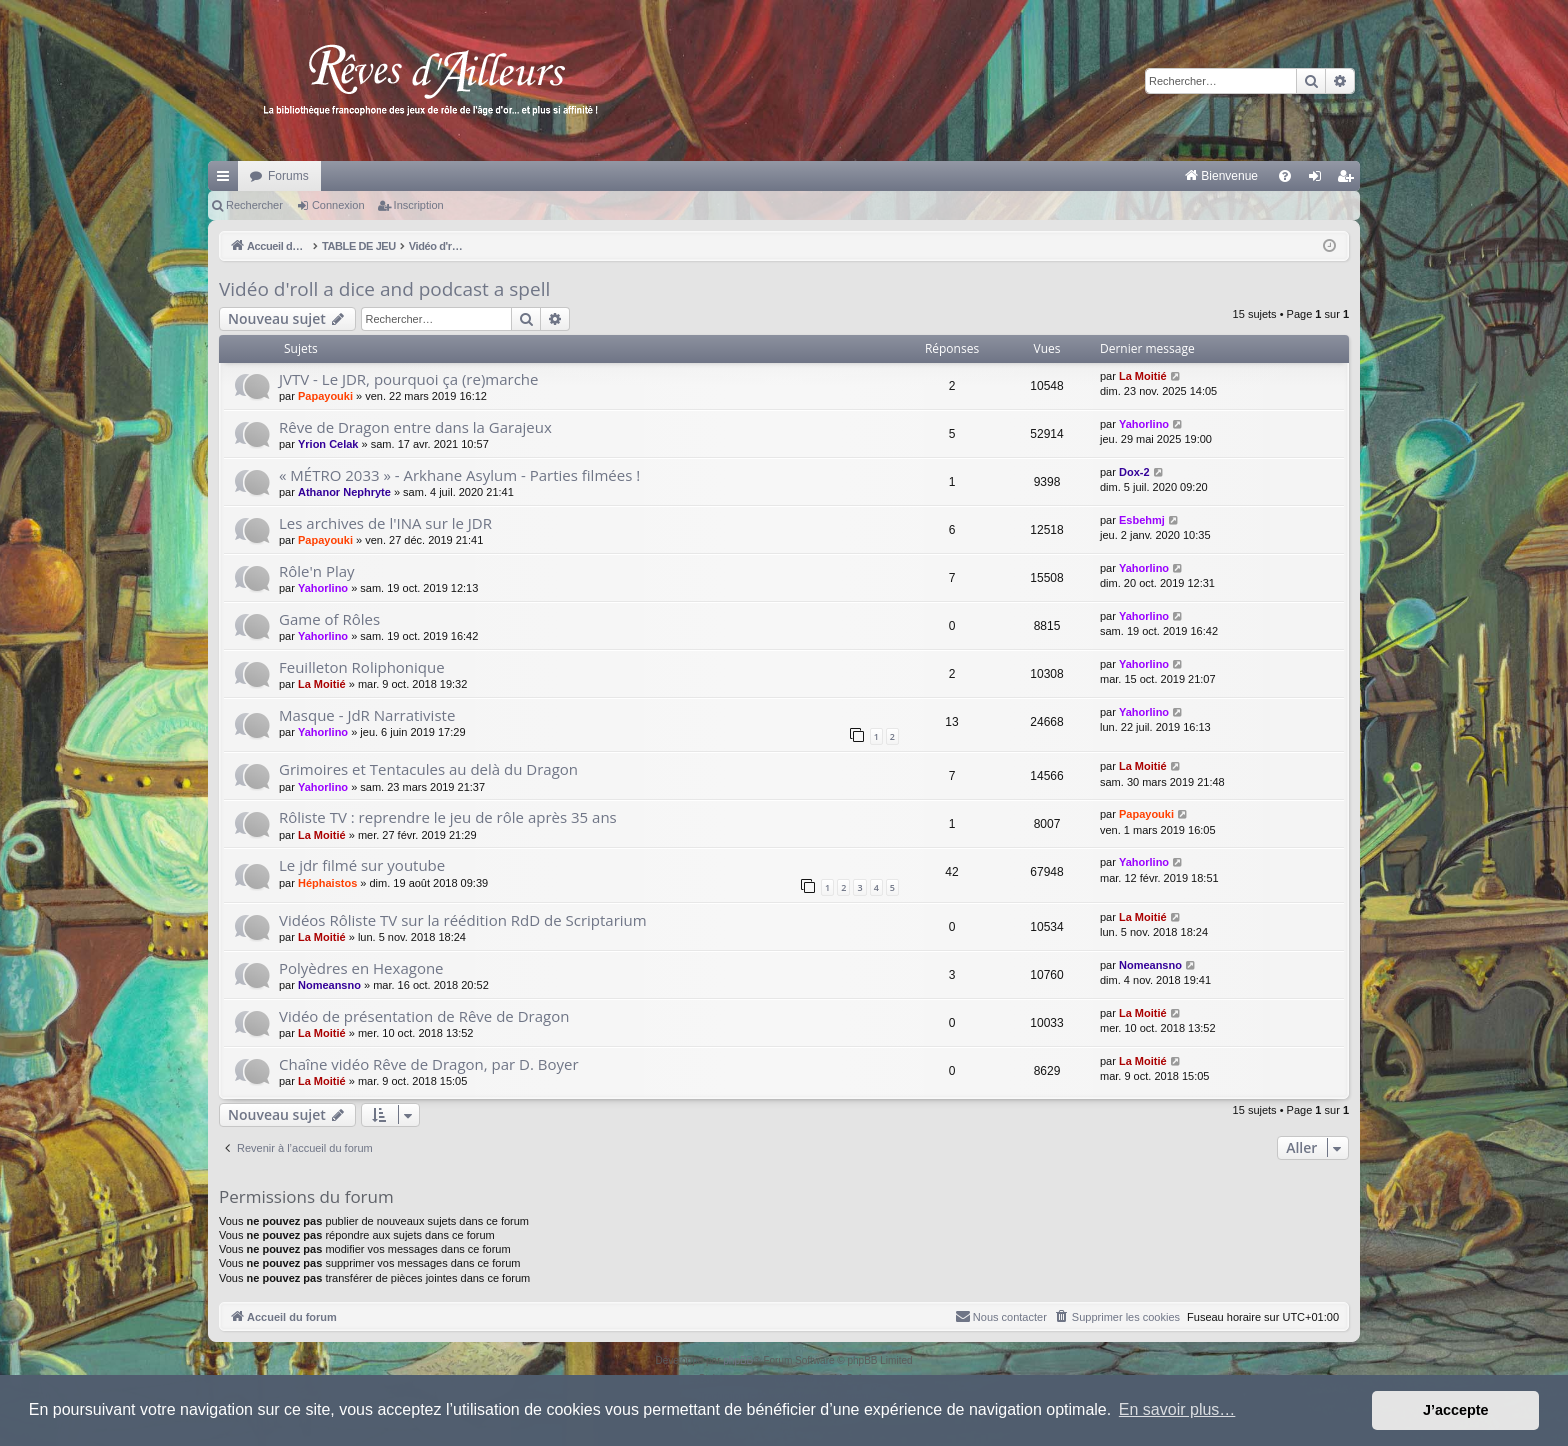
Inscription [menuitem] (1349, 180)
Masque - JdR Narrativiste (367, 715)
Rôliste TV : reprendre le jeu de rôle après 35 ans (448, 817)
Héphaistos (327, 883)
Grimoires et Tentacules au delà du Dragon (428, 769)
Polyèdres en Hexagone (361, 968)
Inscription (419, 205)
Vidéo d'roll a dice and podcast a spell (384, 289)
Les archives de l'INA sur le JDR (385, 523)
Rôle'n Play (317, 571)
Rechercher (254, 205)
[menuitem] (1012, 176)
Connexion (338, 205)
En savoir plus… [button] (1177, 1409)
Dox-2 (1134, 472)
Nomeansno (329, 985)
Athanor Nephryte (344, 492)
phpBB (738, 1360)
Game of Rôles (329, 619)
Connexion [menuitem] (1319, 180)
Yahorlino (1144, 424)
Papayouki (325, 396)
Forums (288, 176)
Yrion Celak (328, 444)
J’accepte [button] (1456, 1410)
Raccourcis (227, 180)
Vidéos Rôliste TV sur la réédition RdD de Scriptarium (463, 920)
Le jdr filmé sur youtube (362, 865)
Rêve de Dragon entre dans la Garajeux (415, 427)
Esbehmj (1142, 520)
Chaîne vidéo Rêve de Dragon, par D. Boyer (429, 1064)
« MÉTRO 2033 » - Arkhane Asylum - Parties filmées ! (459, 475)
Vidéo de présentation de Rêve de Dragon (424, 1016)
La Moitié (1143, 376)
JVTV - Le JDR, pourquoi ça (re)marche (408, 379)
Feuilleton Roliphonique (362, 667)
